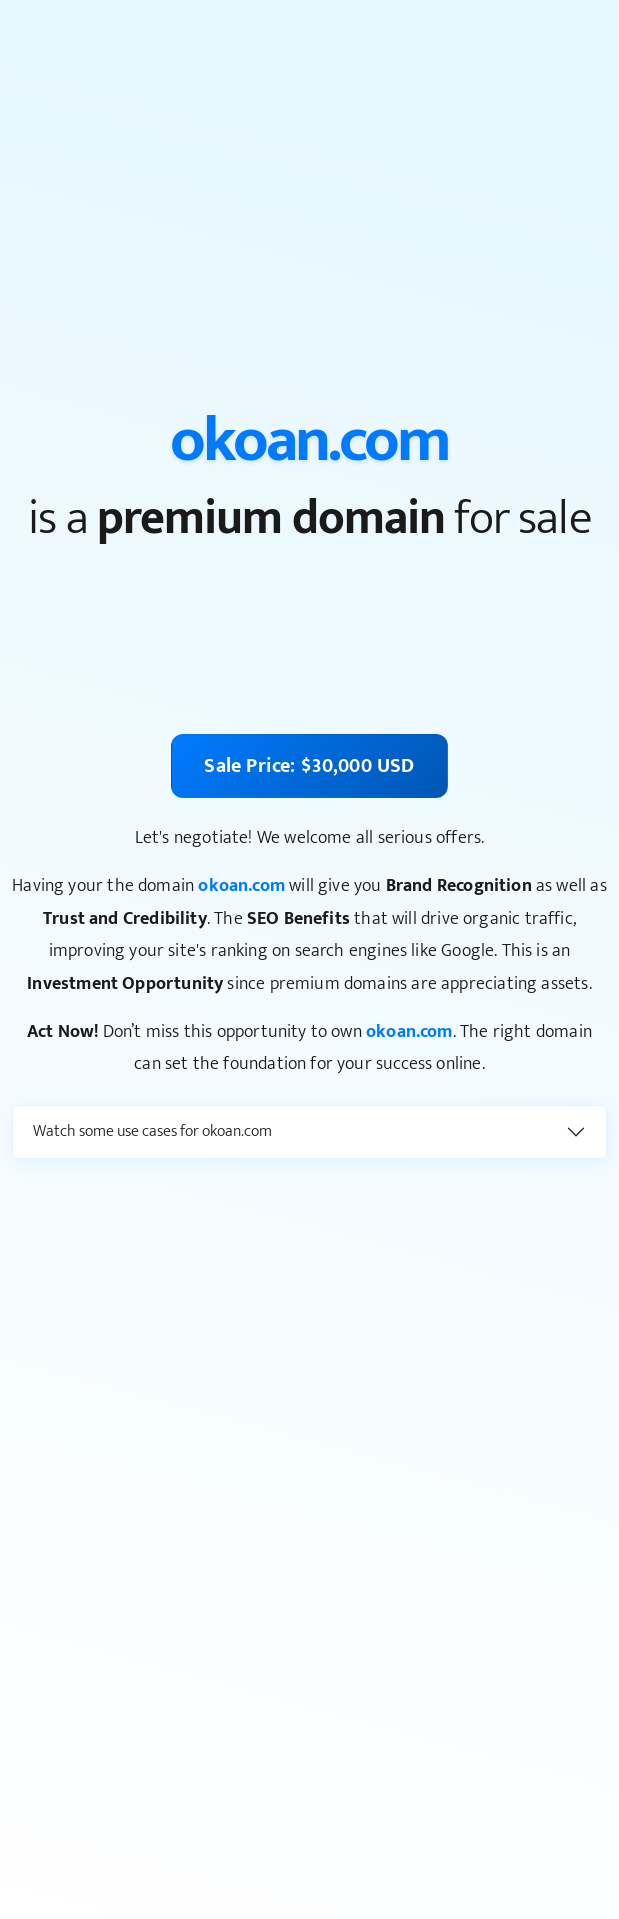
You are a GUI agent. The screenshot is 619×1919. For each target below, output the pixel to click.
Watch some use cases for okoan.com (152, 1131)
